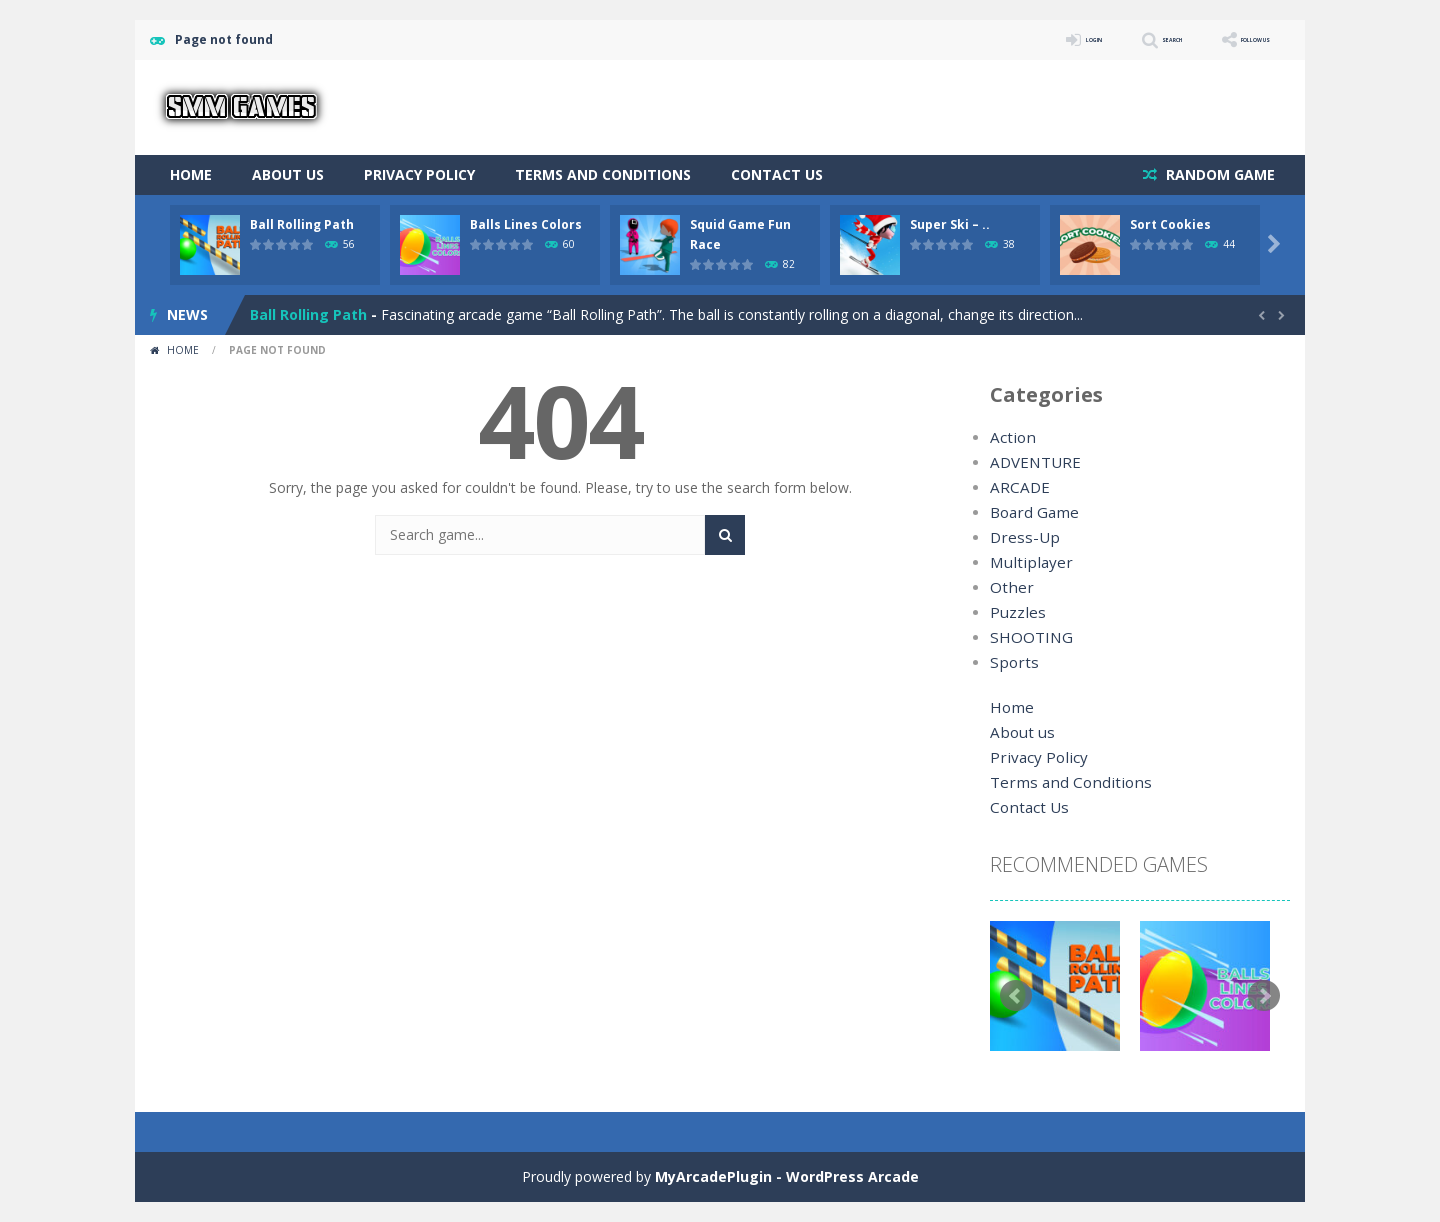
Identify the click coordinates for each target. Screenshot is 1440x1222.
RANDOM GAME (1218, 174)
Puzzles (1014, 612)
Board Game (1031, 512)
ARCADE (1017, 487)
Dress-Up (1020, 537)
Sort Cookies (1170, 224)
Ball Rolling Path (302, 224)
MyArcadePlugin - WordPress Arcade (787, 1176)
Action (1010, 437)
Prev (1016, 996)
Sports (1011, 662)
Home (191, 174)
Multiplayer (1025, 562)
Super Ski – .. (950, 224)
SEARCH (1112, 39)
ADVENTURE (1031, 462)
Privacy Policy (419, 174)
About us (288, 174)
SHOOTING (1027, 637)
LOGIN (1006, 39)
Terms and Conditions (603, 174)
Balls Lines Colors (526, 224)
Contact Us (777, 174)
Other (1008, 587)
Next (1264, 996)
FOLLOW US (1234, 39)
